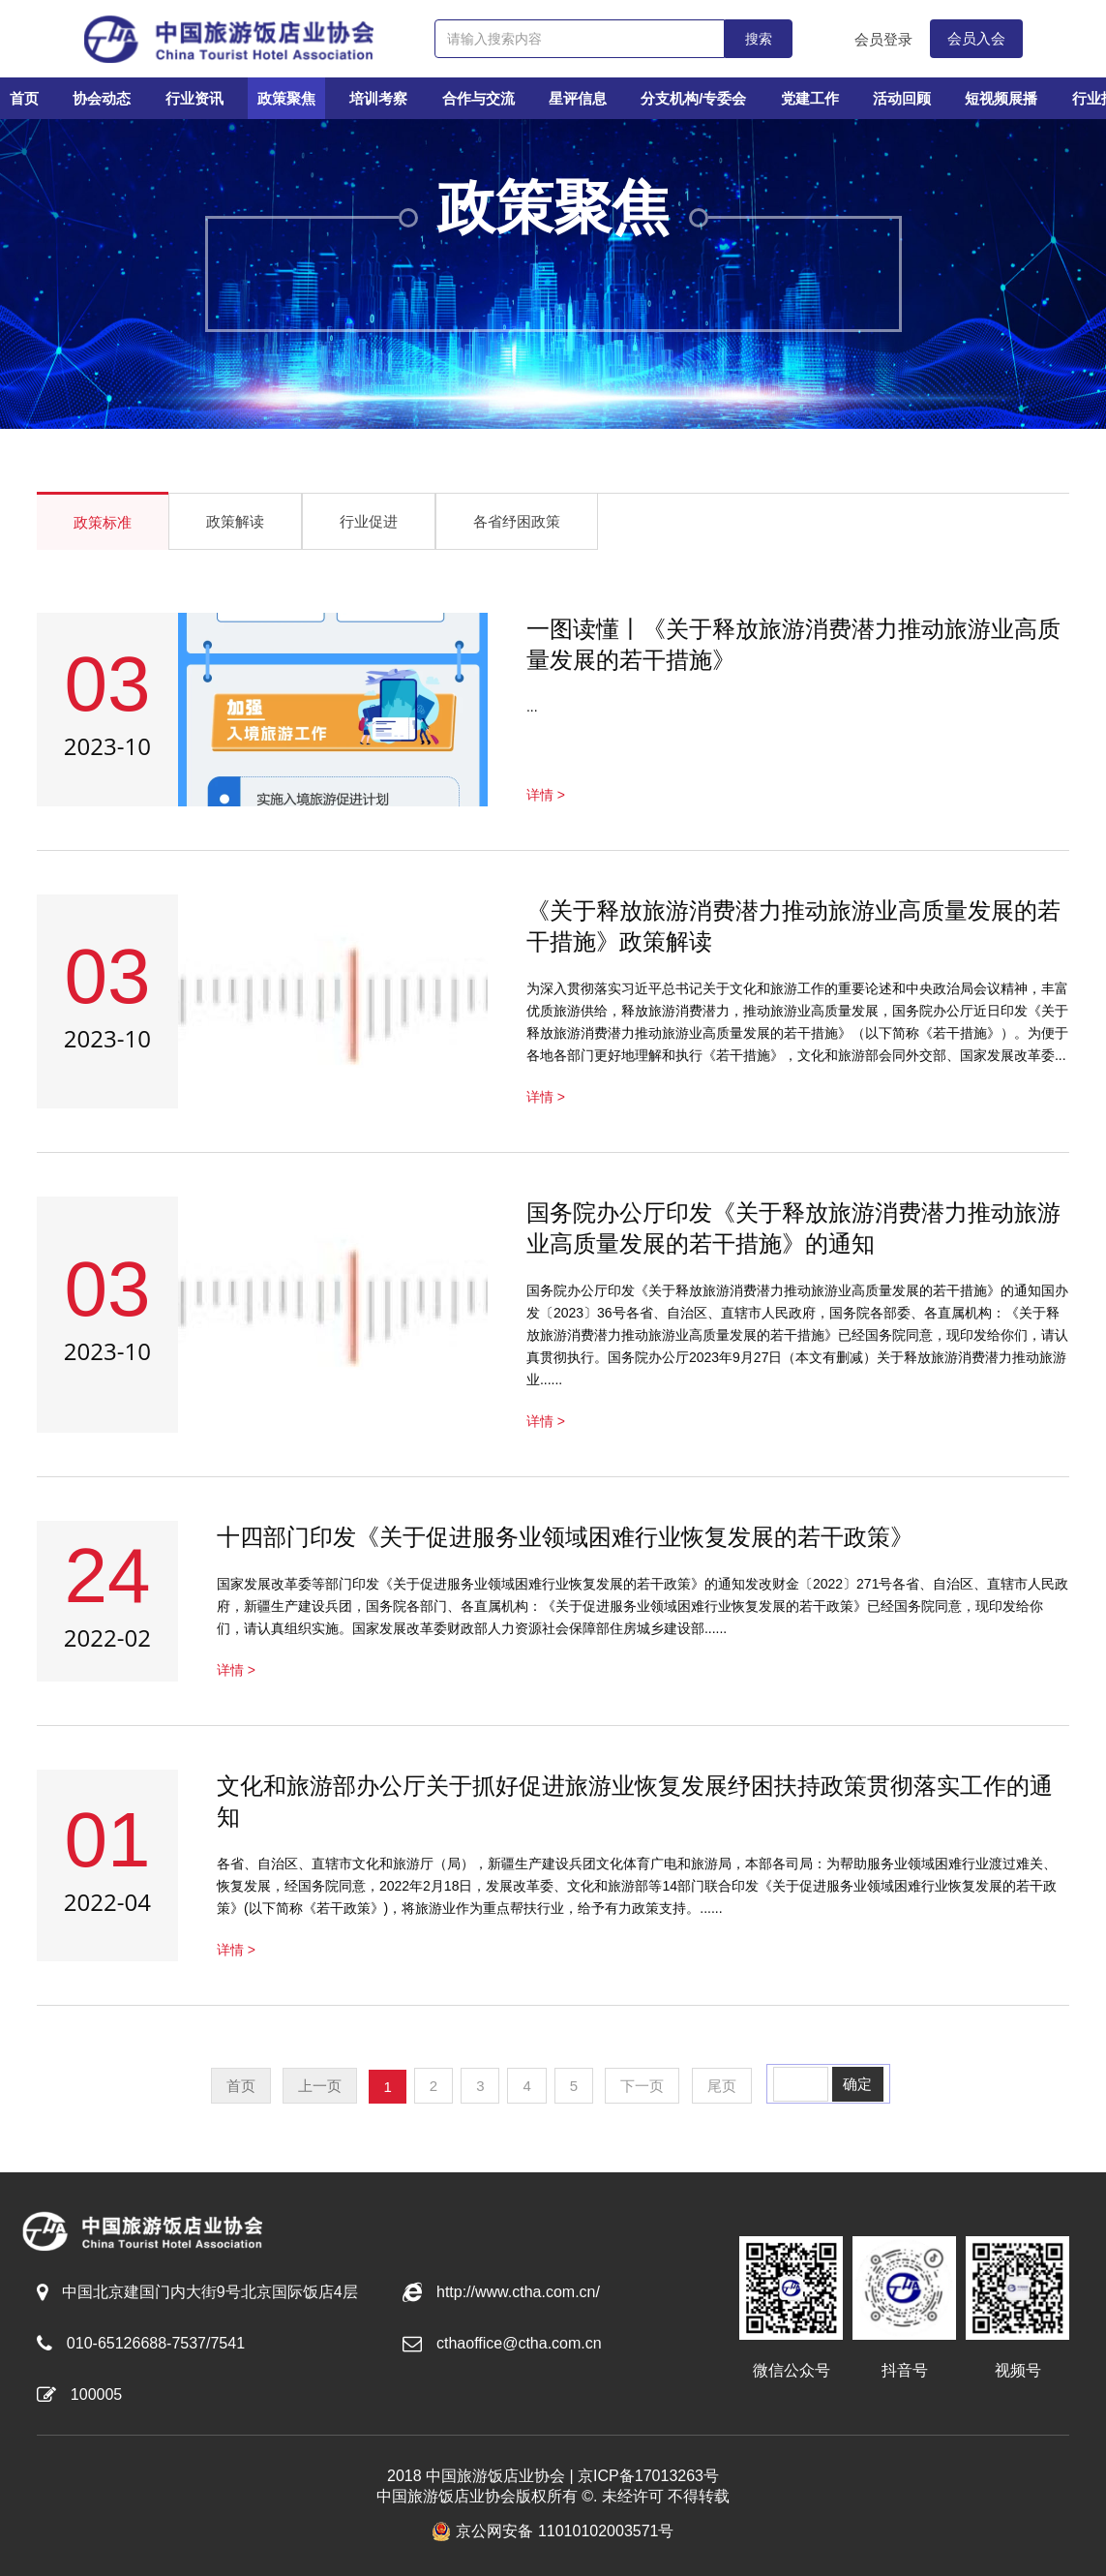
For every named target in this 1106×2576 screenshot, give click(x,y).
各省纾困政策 (516, 521)
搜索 (758, 38)
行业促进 (369, 521)
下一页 (642, 2085)
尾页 (721, 2085)
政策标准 (103, 522)
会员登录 (883, 39)
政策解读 (235, 521)
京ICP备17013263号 (648, 2476)
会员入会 (976, 38)
